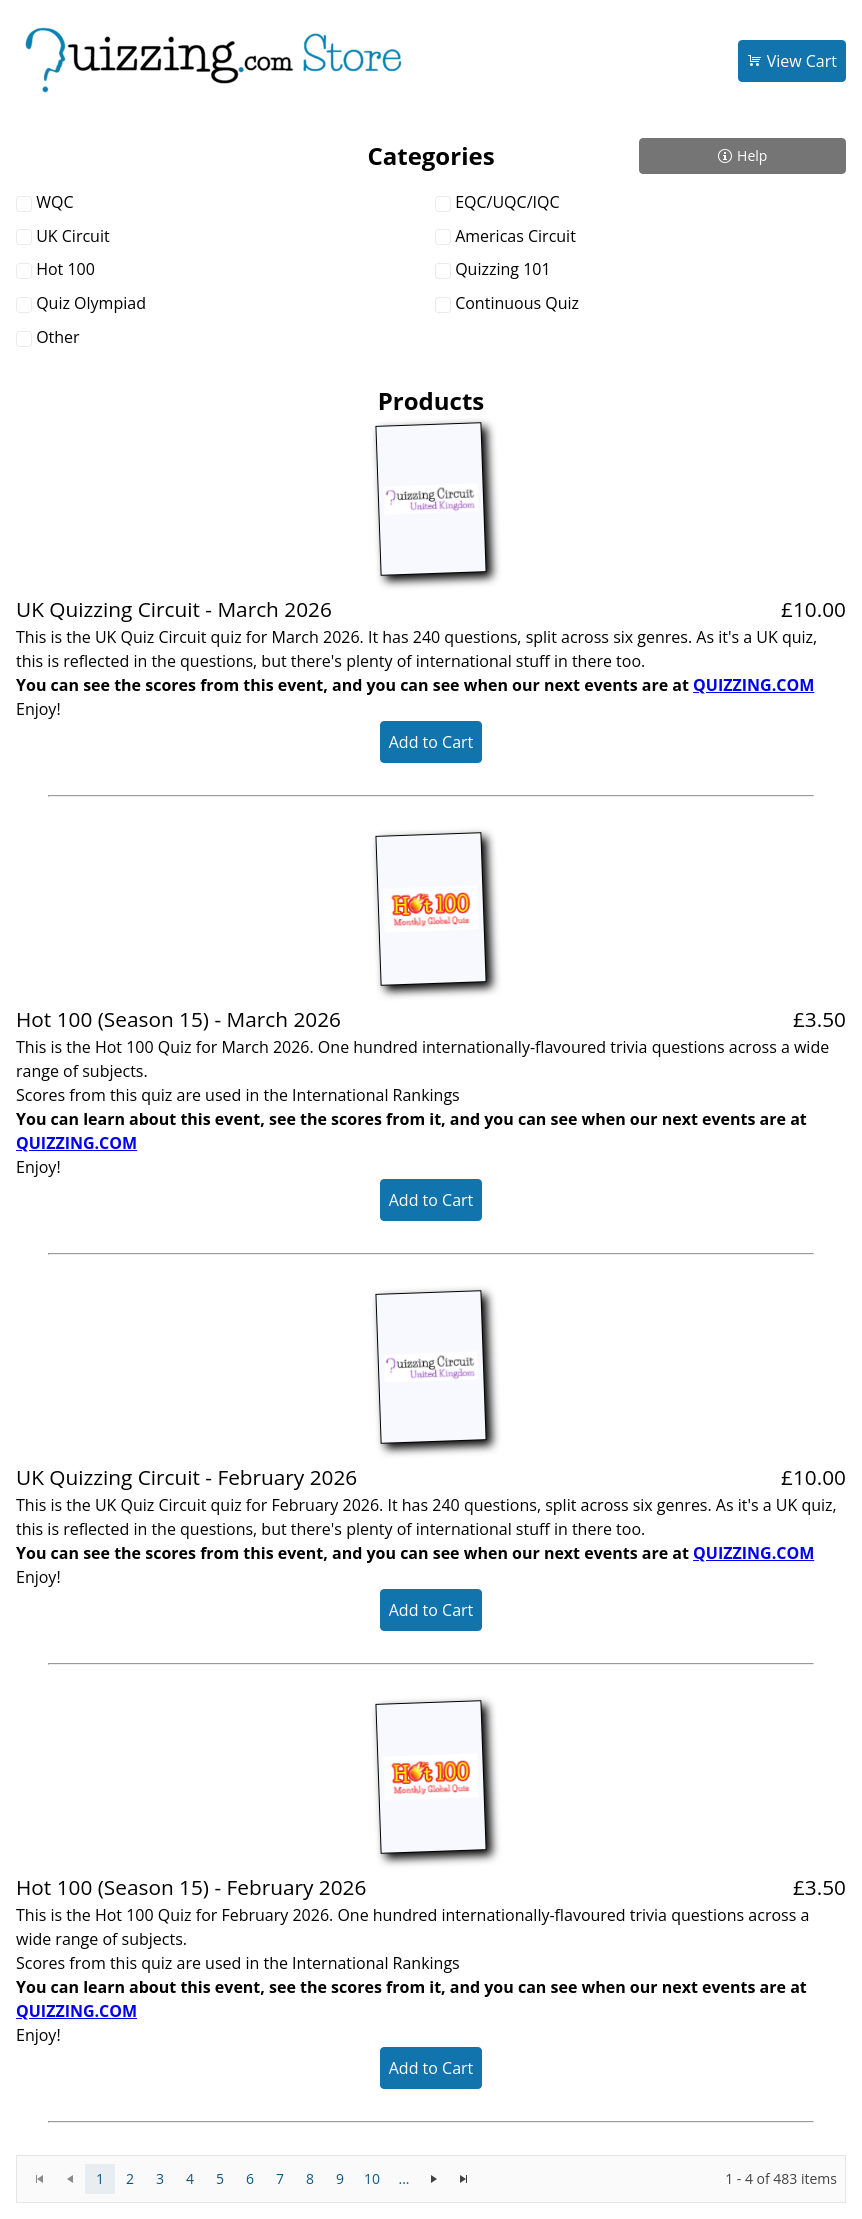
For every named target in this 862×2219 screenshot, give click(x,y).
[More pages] (404, 2179)
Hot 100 (65, 269)
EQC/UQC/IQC (507, 202)
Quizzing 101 (502, 269)
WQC (54, 202)
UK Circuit (73, 236)
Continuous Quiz (517, 303)
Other (57, 337)
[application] (431, 2179)
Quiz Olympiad (91, 303)
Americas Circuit (515, 236)
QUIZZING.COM (753, 685)
